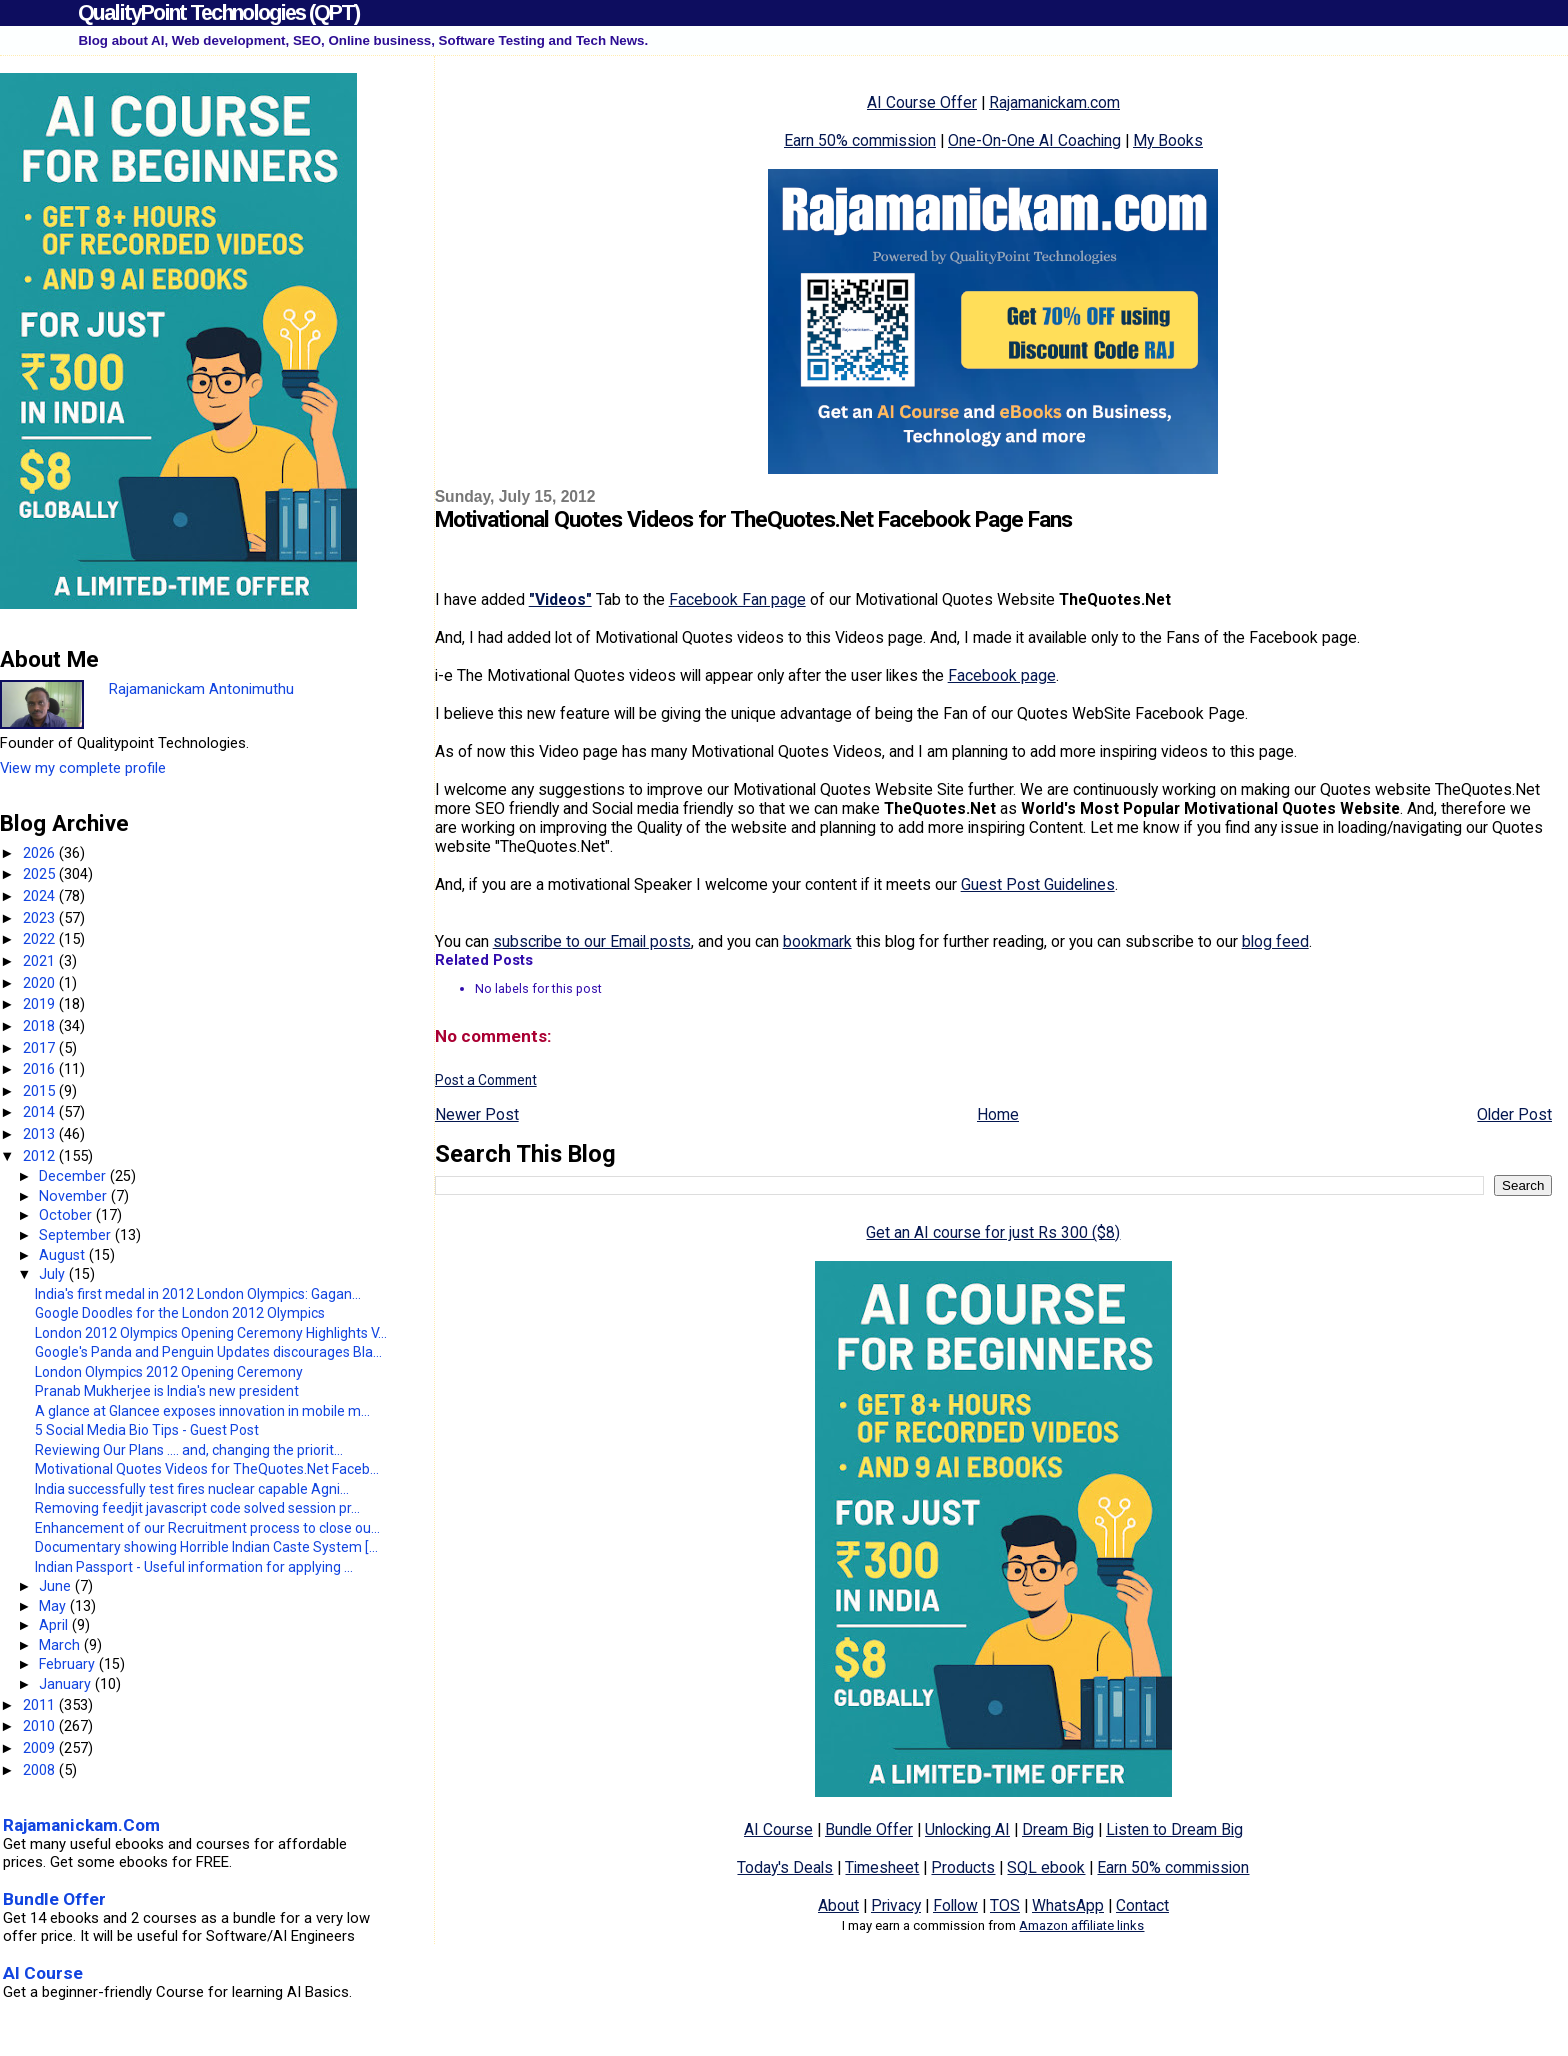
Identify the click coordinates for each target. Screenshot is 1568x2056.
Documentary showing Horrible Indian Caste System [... (206, 1547)
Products (963, 1867)
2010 (41, 1726)
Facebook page (1002, 675)
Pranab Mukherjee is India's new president (167, 1391)
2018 (41, 1026)
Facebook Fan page (737, 599)
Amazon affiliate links (1081, 1925)
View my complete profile (83, 768)
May (54, 1606)
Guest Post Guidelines (1038, 884)
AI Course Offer (922, 102)
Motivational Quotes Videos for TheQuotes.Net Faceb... (207, 1469)
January (67, 1684)
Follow (955, 1905)
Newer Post (477, 1114)
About (838, 1905)
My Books (1168, 140)
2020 (41, 983)
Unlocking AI (967, 1829)
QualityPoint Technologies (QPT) (218, 12)
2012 (41, 1156)
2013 (41, 1134)
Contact (1142, 1905)
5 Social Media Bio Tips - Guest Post (147, 1430)
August (64, 1255)
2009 (41, 1748)
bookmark (817, 941)
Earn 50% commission (860, 140)
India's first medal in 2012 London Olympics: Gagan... (198, 1294)
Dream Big (1058, 1829)
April (55, 1625)
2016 (41, 1069)
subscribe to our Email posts (592, 941)
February (69, 1664)
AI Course (778, 1829)
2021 (41, 961)
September (77, 1235)
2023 (41, 918)
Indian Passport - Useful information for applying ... (194, 1567)
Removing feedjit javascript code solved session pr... (197, 1508)
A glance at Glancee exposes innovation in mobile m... (202, 1411)
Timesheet (882, 1867)
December (74, 1176)
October (67, 1215)
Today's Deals (785, 1867)
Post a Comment (486, 1080)
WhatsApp (1068, 1905)
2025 (41, 874)
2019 (41, 1004)
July (54, 1274)
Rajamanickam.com (1054, 102)
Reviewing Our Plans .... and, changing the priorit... (189, 1450)
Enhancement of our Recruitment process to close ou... (207, 1528)
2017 (41, 1048)
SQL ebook (1046, 1867)
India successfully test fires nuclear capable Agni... (192, 1489)
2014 (41, 1112)
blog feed (1275, 941)
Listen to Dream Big (1174, 1829)
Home (998, 1114)
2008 (41, 1770)
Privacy (896, 1905)
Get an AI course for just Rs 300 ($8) (993, 1232)
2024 (41, 896)
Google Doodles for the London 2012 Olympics (180, 1313)
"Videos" (560, 599)
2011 (41, 1705)
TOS (1005, 1905)
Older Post (1514, 1114)
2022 (41, 939)
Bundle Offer (869, 1829)
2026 (41, 853)
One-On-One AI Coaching (1034, 140)
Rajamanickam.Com (81, 1825)
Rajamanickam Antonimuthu (201, 689)
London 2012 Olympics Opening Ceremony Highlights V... (211, 1333)
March (61, 1645)
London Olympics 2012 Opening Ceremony (169, 1372)
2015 (41, 1091)
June (57, 1586)
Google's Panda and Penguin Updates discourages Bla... (208, 1352)
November (75, 1196)
